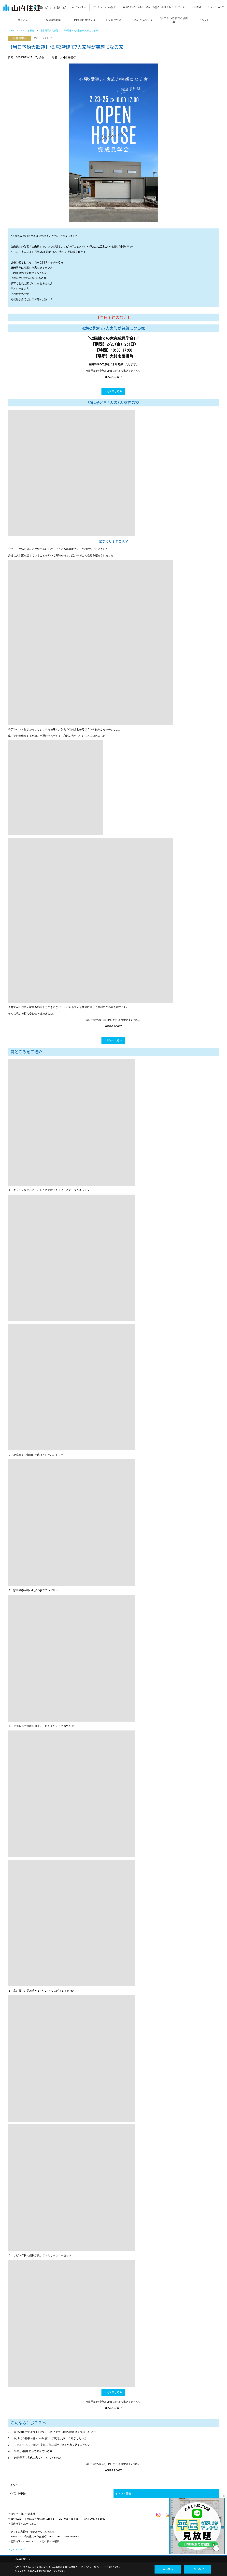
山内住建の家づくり (83, 20)
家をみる (23, 20)
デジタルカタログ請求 (104, 7)
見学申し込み (114, 391)
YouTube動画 (53, 20)
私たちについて (143, 20)
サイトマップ (17, 2549)
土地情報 (196, 7)
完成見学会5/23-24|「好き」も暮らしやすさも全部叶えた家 (154, 7)
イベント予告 (18, 2493)
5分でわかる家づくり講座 (174, 20)
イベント (204, 20)
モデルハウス (113, 20)
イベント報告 (123, 2493)
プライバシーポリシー (91, 2567)
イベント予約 (79, 7)
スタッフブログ (216, 7)
